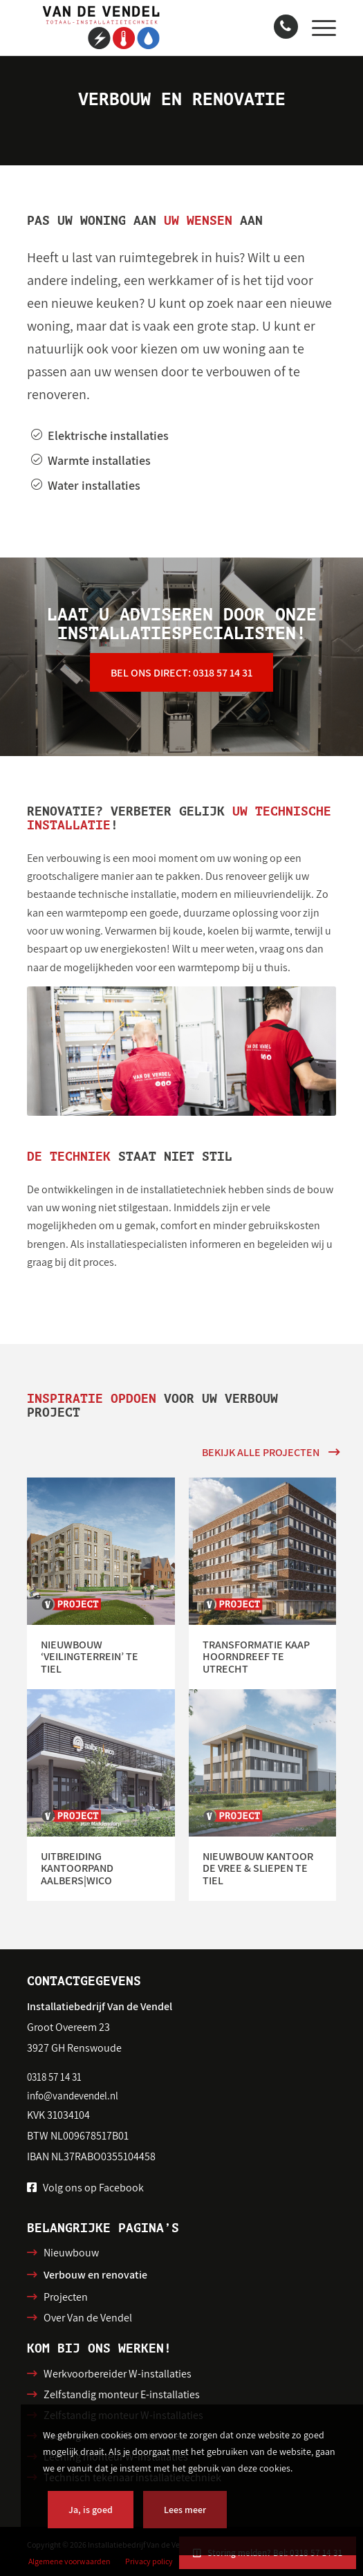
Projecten (66, 2297)
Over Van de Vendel (88, 2317)
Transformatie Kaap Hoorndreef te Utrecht (256, 1656)
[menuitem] (317, 27)
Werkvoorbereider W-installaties (118, 2373)
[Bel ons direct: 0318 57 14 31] (181, 672)
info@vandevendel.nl (72, 2095)
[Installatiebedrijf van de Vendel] (150, 27)
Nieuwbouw (71, 2252)
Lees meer (185, 2509)
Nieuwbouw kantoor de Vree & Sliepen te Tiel (258, 1868)
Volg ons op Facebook (93, 2187)
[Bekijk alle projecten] (268, 1452)
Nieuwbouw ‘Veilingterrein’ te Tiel (89, 1656)
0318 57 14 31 (54, 2076)
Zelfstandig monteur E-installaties (122, 2394)
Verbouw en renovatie (95, 2274)
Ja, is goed (90, 2509)
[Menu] (317, 27)
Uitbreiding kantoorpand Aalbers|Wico (77, 1868)
